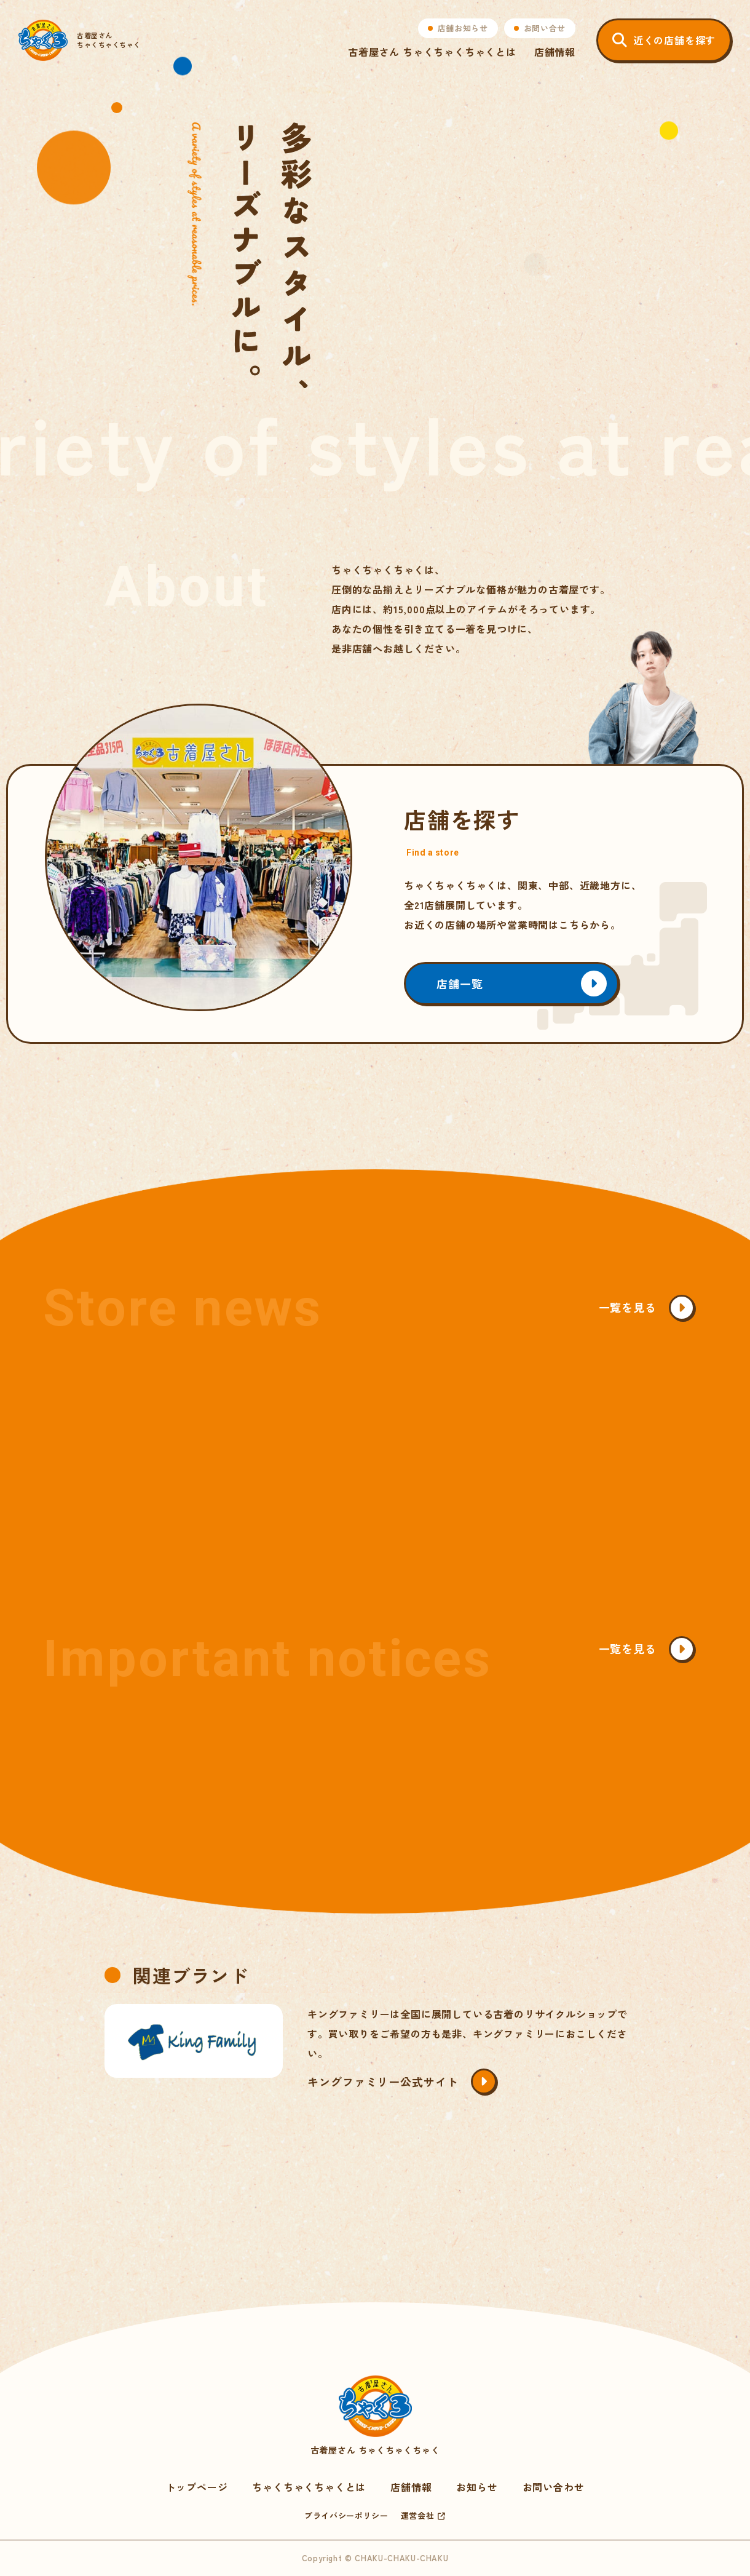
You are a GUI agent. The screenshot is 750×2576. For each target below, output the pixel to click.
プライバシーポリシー (346, 2515)
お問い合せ (545, 28)
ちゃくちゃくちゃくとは (309, 2486)
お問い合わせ (554, 2486)
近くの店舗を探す (674, 40)
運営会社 (418, 2515)
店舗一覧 (459, 984)
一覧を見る (628, 1307)
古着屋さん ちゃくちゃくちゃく (375, 2416)
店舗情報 (554, 51)
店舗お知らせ (463, 28)
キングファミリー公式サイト (383, 2081)
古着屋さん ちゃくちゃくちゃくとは (432, 51)
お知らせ (476, 2486)
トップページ (197, 2486)
